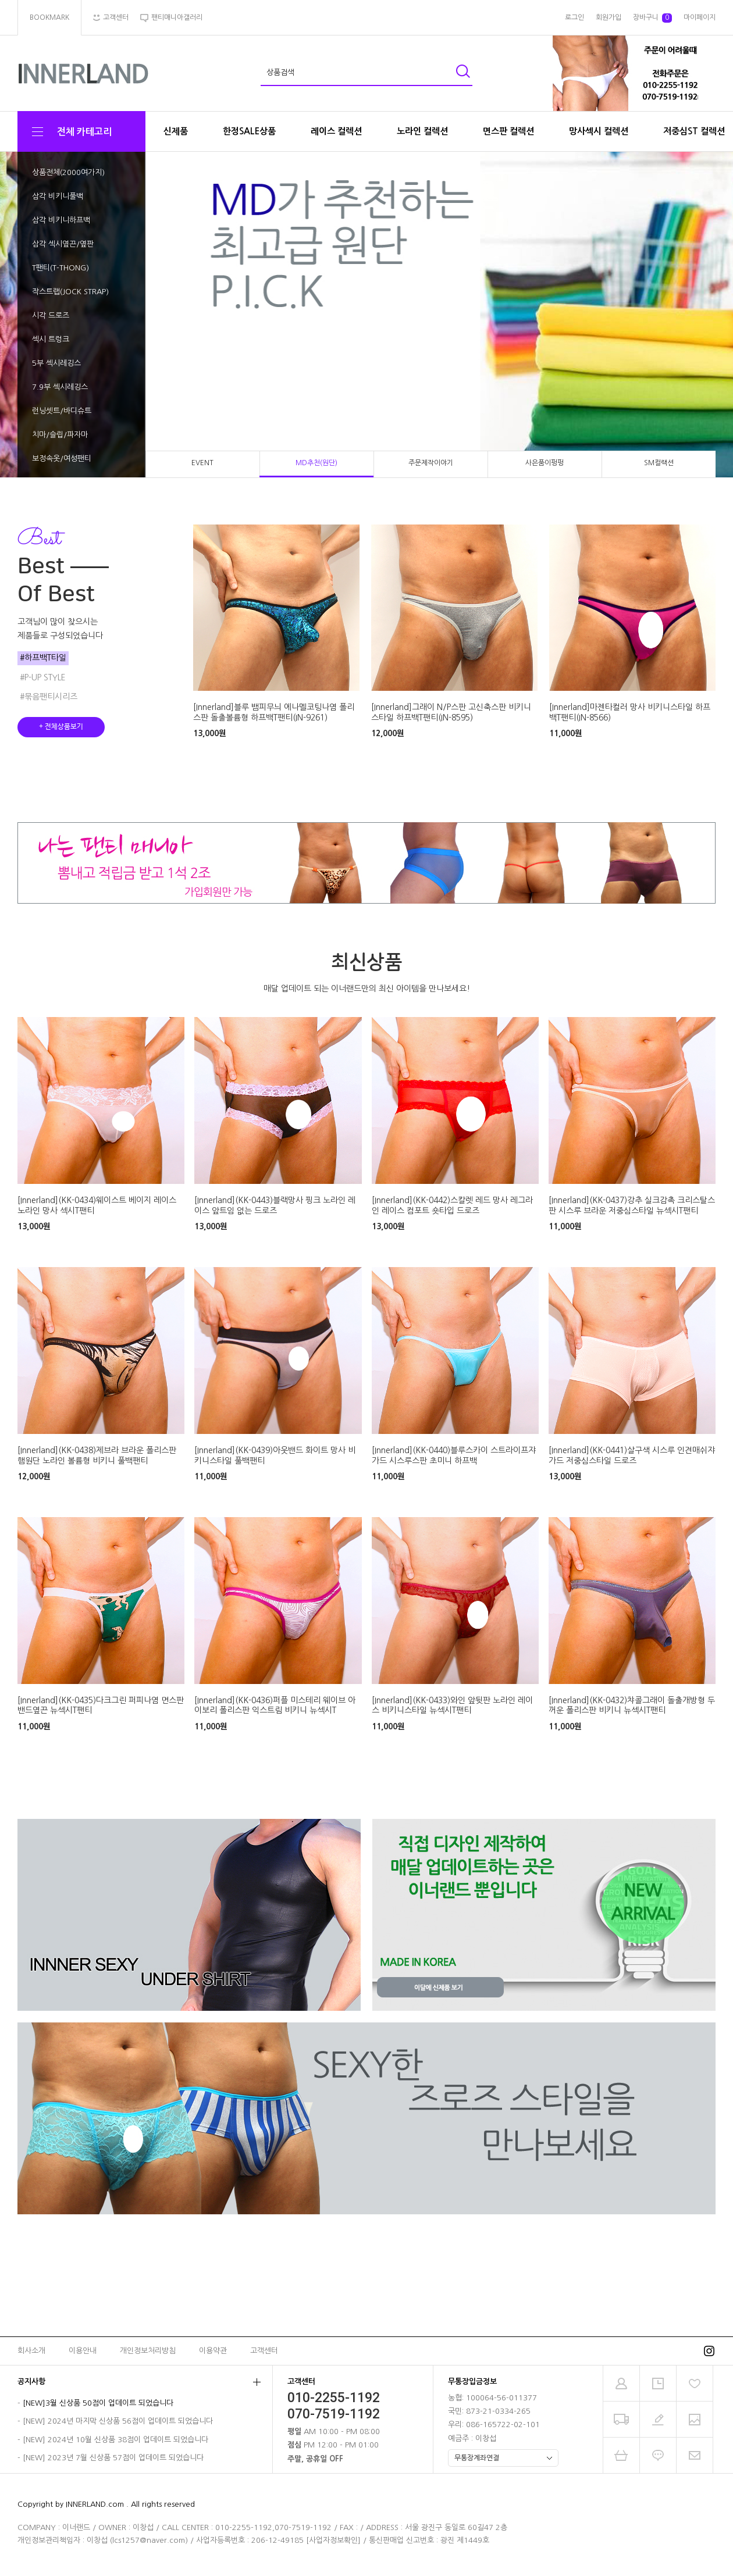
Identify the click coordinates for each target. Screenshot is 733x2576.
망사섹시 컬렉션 (598, 131)
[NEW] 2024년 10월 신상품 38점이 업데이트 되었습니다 (115, 2439)
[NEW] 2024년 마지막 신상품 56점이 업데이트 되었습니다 (118, 2421)
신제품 (175, 131)
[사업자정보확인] (333, 2540)
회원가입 (608, 17)
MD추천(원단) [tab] (316, 462)
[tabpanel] (366, 315)
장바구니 (652, 18)
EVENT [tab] (202, 462)
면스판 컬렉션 (508, 131)
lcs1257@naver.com (148, 2540)
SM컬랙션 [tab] (659, 462)
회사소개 (31, 2350)
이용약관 (213, 2350)
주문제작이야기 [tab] (430, 462)
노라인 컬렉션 (422, 131)
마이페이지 (700, 17)
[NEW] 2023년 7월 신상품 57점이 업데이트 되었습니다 (113, 2458)
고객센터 (264, 2350)
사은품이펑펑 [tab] (544, 462)
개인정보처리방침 (148, 2350)
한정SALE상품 (249, 131)
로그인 (574, 17)
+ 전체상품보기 (61, 727)
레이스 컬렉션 (336, 131)
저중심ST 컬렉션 (694, 131)
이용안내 (83, 2350)
